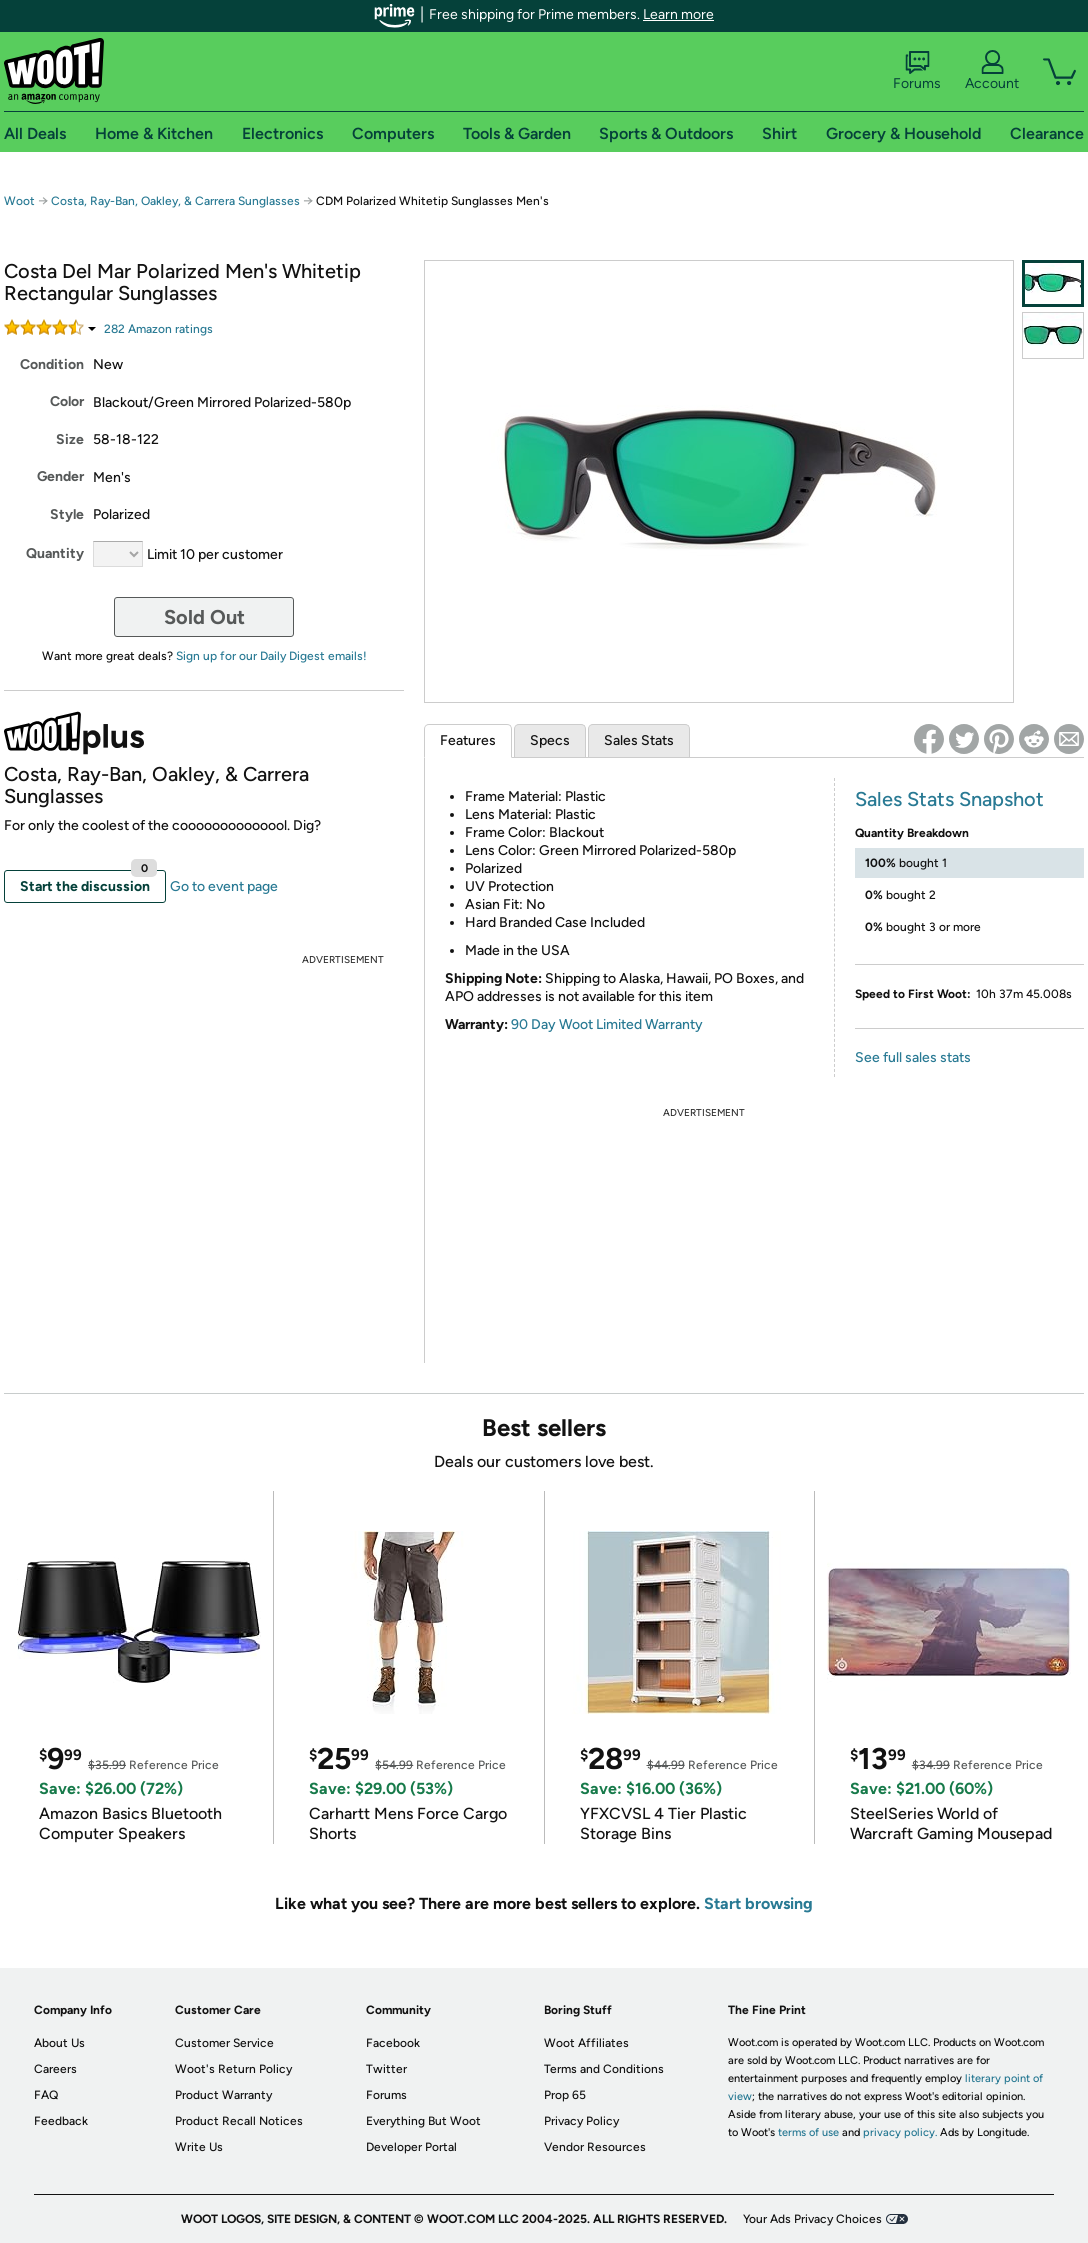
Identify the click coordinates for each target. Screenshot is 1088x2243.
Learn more (678, 14)
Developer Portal (411, 2147)
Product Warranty (223, 2095)
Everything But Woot (423, 2121)
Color (67, 401)
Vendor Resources (595, 2147)
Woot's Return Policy (233, 2069)
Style (67, 514)
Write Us (199, 2147)
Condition (52, 364)
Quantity (55, 553)
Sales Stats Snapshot (949, 799)
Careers (55, 2069)
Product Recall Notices (239, 2121)
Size (70, 439)
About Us (59, 2043)
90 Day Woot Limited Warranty (607, 1024)
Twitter (386, 2069)
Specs (550, 740)
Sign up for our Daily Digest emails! (271, 656)
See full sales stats (913, 1057)
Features (468, 740)
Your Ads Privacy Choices (812, 2219)
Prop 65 (565, 2095)
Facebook (393, 2043)
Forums (917, 71)
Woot (19, 201)
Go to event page (224, 886)
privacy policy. (900, 2132)
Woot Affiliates (586, 2043)
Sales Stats (639, 740)
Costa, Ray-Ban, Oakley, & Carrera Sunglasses (175, 201)
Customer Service (224, 2043)
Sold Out (204, 617)
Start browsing (758, 1903)
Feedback (61, 2121)
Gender (60, 476)
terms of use (808, 2132)
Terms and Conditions (604, 2069)
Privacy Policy (581, 2121)
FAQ (46, 2095)
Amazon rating (158, 329)
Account (992, 71)
